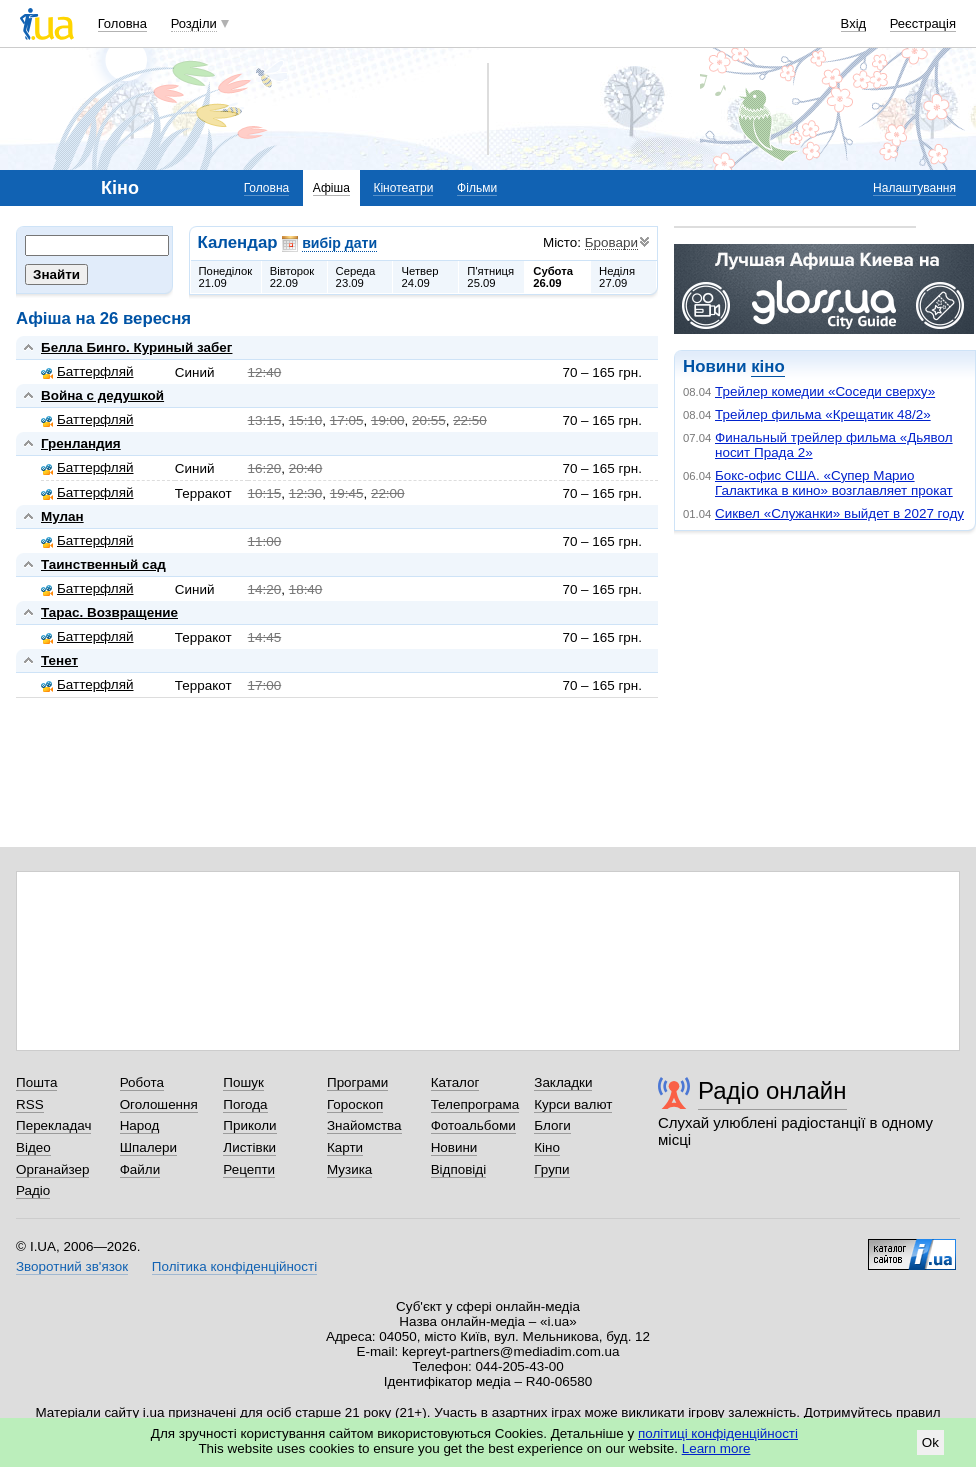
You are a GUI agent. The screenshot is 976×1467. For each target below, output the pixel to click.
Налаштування (914, 188)
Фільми (477, 188)
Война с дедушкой (102, 395)
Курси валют (573, 1104)
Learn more (716, 1448)
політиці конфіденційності (718, 1433)
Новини (454, 1147)
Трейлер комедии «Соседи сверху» (825, 391)
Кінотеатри (403, 188)
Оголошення (159, 1104)
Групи (551, 1169)
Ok (930, 1442)
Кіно (547, 1147)
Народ (140, 1125)
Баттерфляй (87, 371)
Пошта (36, 1082)
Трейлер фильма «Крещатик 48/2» (823, 414)
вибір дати (339, 243)
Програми (357, 1082)
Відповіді (459, 1169)
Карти (345, 1147)
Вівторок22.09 (292, 277)
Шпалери (148, 1147)
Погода (245, 1104)
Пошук (243, 1082)
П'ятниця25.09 (490, 277)
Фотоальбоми (473, 1125)
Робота (142, 1082)
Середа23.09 (356, 277)
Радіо (33, 1190)
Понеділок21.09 (226, 277)
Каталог (455, 1082)
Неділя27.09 (617, 277)
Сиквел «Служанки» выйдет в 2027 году (839, 513)
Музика (349, 1169)
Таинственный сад (103, 564)
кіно (767, 366)
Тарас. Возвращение (109, 612)
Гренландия (81, 443)
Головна (122, 23)
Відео (33, 1147)
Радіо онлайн (772, 1090)
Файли (140, 1169)
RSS (30, 1104)
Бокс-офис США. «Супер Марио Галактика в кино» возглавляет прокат (834, 483)
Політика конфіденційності (234, 1266)
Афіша (331, 188)
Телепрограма (475, 1104)
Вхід (854, 23)
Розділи (194, 23)
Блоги (552, 1125)
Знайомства (364, 1125)
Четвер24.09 (419, 277)
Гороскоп (355, 1104)
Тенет (59, 660)
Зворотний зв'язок (72, 1266)
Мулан (62, 516)
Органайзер (52, 1169)
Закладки (563, 1082)
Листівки (249, 1147)
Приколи (249, 1125)
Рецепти (249, 1169)
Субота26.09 (553, 277)
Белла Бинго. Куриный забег (136, 347)
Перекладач (53, 1125)
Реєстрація (923, 23)
